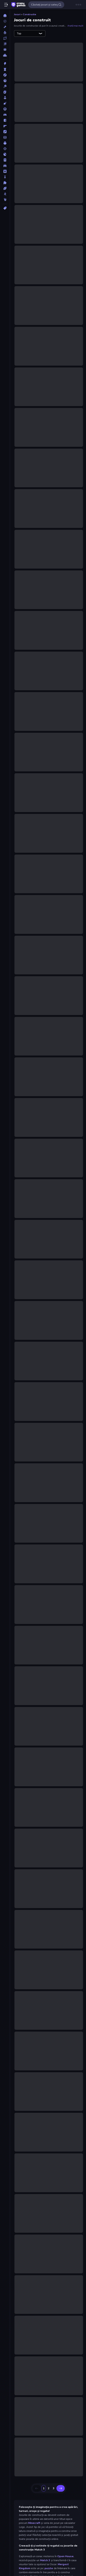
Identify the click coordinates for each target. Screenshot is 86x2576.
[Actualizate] (5, 38)
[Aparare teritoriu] (5, 69)
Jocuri (17, 14)
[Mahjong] (5, 160)
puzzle (48, 2568)
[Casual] (5, 97)
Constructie (29, 14)
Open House (65, 2556)
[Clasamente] (5, 55)
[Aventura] (5, 75)
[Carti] (5, 92)
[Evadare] (5, 120)
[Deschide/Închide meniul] (6, 5)
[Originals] (5, 44)
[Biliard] (5, 86)
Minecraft (34, 2523)
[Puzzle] (5, 182)
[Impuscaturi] (5, 148)
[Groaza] (5, 143)
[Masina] (5, 165)
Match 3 (45, 2560)
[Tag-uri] (5, 208)
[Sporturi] (5, 188)
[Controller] (5, 114)
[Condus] (5, 109)
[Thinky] (5, 199)
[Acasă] (5, 15)
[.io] (5, 154)
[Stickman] (5, 194)
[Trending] (5, 32)
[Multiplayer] (5, 49)
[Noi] (5, 27)
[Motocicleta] (5, 177)
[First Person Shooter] (5, 126)
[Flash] (5, 131)
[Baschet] (5, 80)
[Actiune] (5, 63)
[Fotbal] (5, 137)
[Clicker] (5, 103)
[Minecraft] (5, 171)
